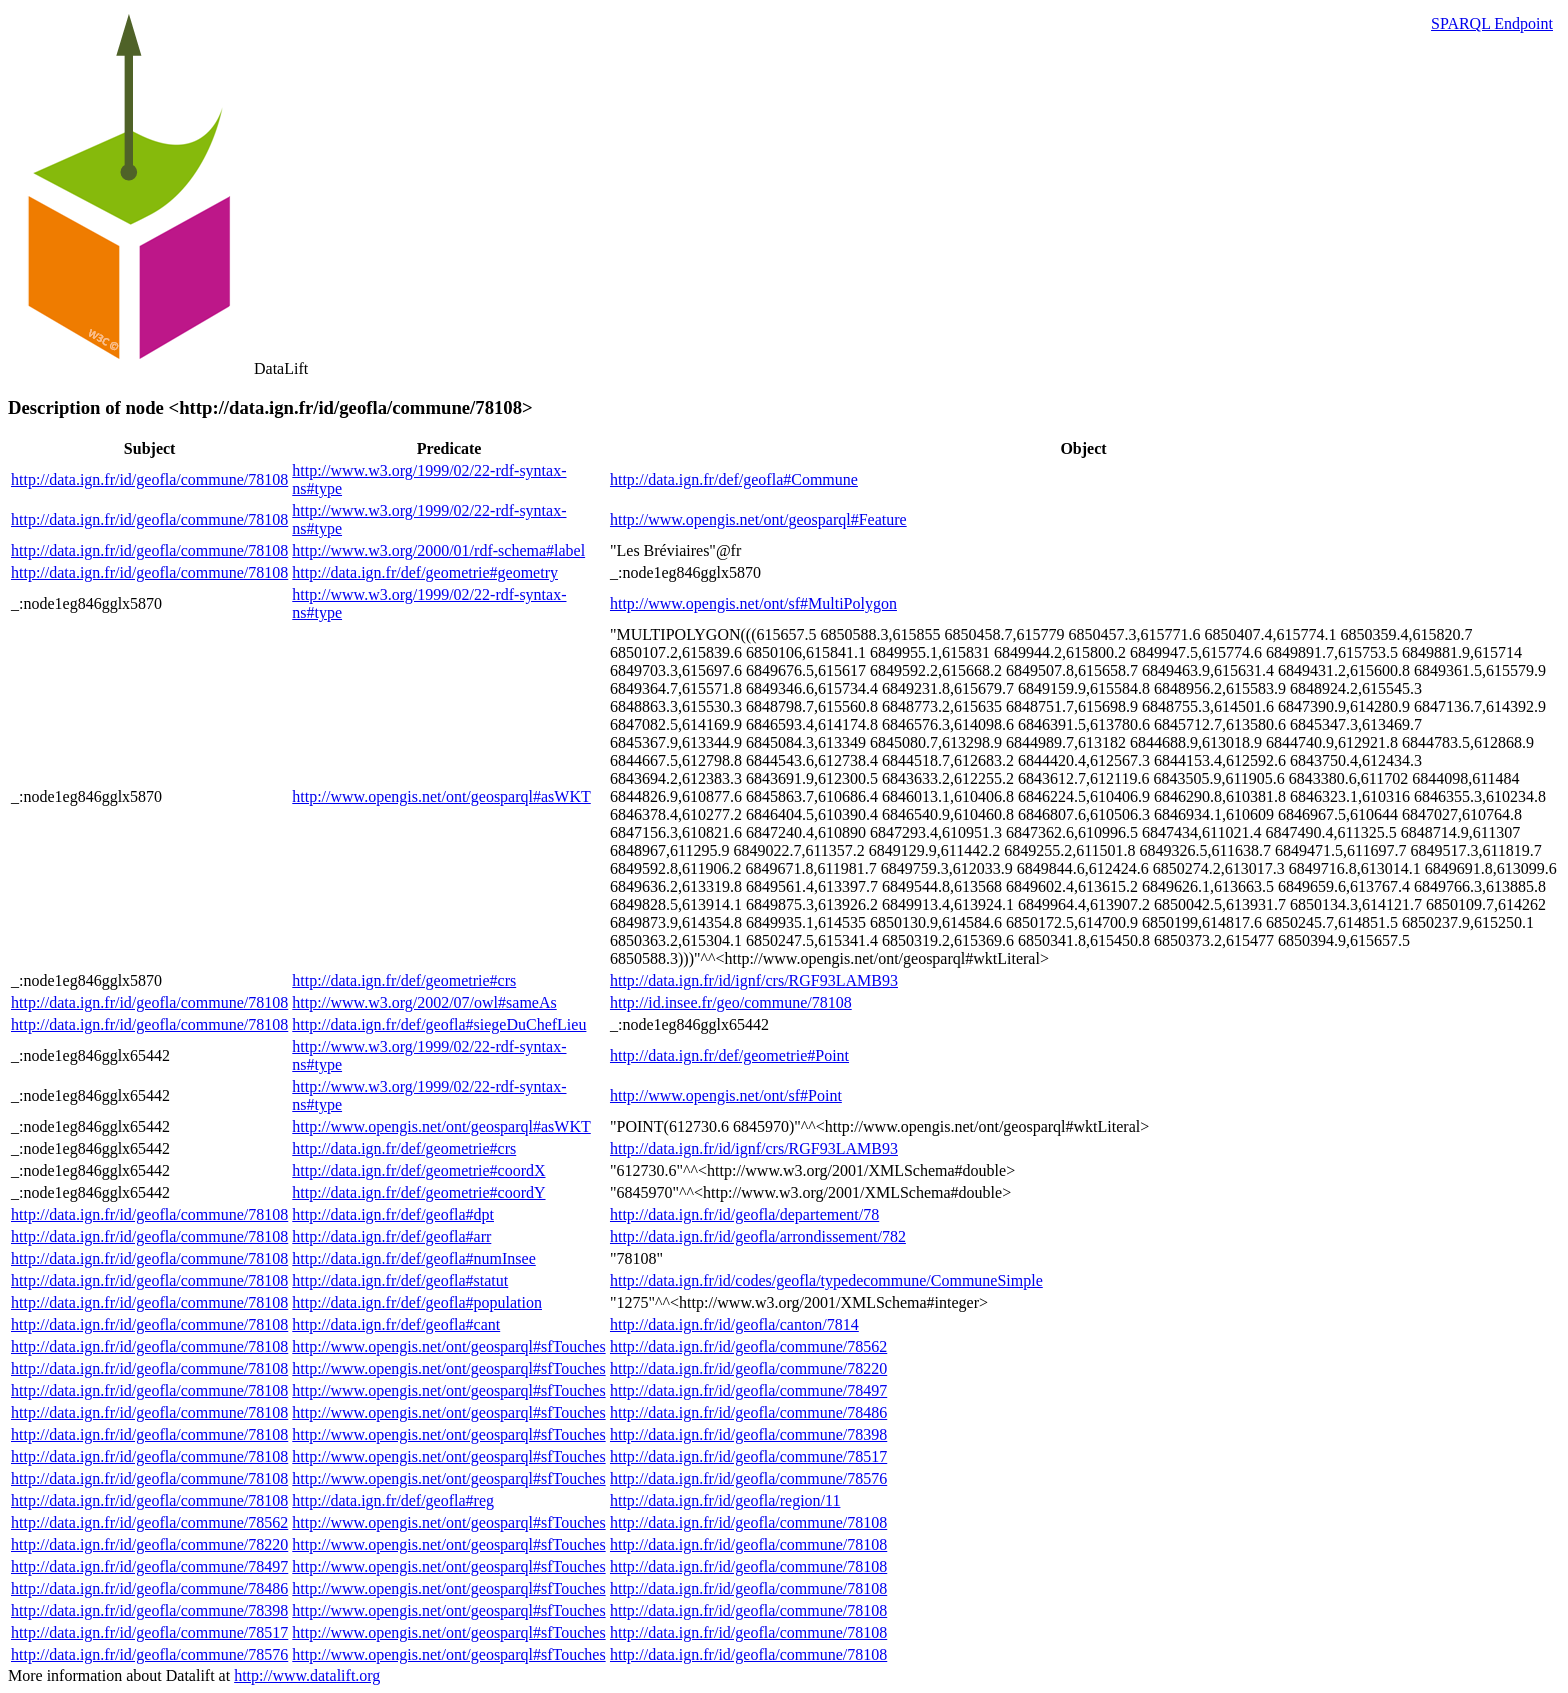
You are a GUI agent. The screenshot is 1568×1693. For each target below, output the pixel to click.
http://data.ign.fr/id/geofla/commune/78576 (748, 1478)
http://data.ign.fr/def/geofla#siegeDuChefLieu (439, 1024)
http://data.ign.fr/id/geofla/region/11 (725, 1500)
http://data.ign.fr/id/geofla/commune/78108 (149, 479)
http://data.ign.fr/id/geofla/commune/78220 (748, 1368)
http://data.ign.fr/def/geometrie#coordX (418, 1170)
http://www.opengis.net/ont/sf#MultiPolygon (753, 603)
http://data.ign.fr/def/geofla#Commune (734, 479)
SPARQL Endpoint (1492, 23)
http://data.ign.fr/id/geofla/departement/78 (744, 1214)
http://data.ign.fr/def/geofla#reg (393, 1500)
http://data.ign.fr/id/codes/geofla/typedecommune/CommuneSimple (826, 1280)
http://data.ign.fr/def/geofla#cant (396, 1324)
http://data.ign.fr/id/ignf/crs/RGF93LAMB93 (754, 980)
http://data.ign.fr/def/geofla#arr (391, 1236)
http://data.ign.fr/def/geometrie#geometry (425, 572)
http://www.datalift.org (307, 1675)
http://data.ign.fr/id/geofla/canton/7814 (734, 1324)
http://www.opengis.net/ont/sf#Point (726, 1095)
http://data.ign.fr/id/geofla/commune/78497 (748, 1390)
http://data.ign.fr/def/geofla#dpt (393, 1214)
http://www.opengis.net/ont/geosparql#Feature (758, 519)
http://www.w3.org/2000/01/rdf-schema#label (438, 550)
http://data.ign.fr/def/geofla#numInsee (413, 1258)
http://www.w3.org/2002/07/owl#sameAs (424, 1002)
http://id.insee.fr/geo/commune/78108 (731, 1002)
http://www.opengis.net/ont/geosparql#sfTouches (448, 1346)
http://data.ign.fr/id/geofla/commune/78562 (748, 1346)
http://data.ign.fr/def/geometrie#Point (729, 1055)
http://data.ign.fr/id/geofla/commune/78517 (748, 1456)
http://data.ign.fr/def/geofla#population (417, 1302)
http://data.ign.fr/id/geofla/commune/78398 (748, 1434)
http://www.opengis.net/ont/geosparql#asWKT (441, 796)
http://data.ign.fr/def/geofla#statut (400, 1280)
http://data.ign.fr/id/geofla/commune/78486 (748, 1412)
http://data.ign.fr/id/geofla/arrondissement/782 (758, 1236)
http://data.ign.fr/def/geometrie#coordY (418, 1192)
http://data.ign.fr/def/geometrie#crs (404, 980)
